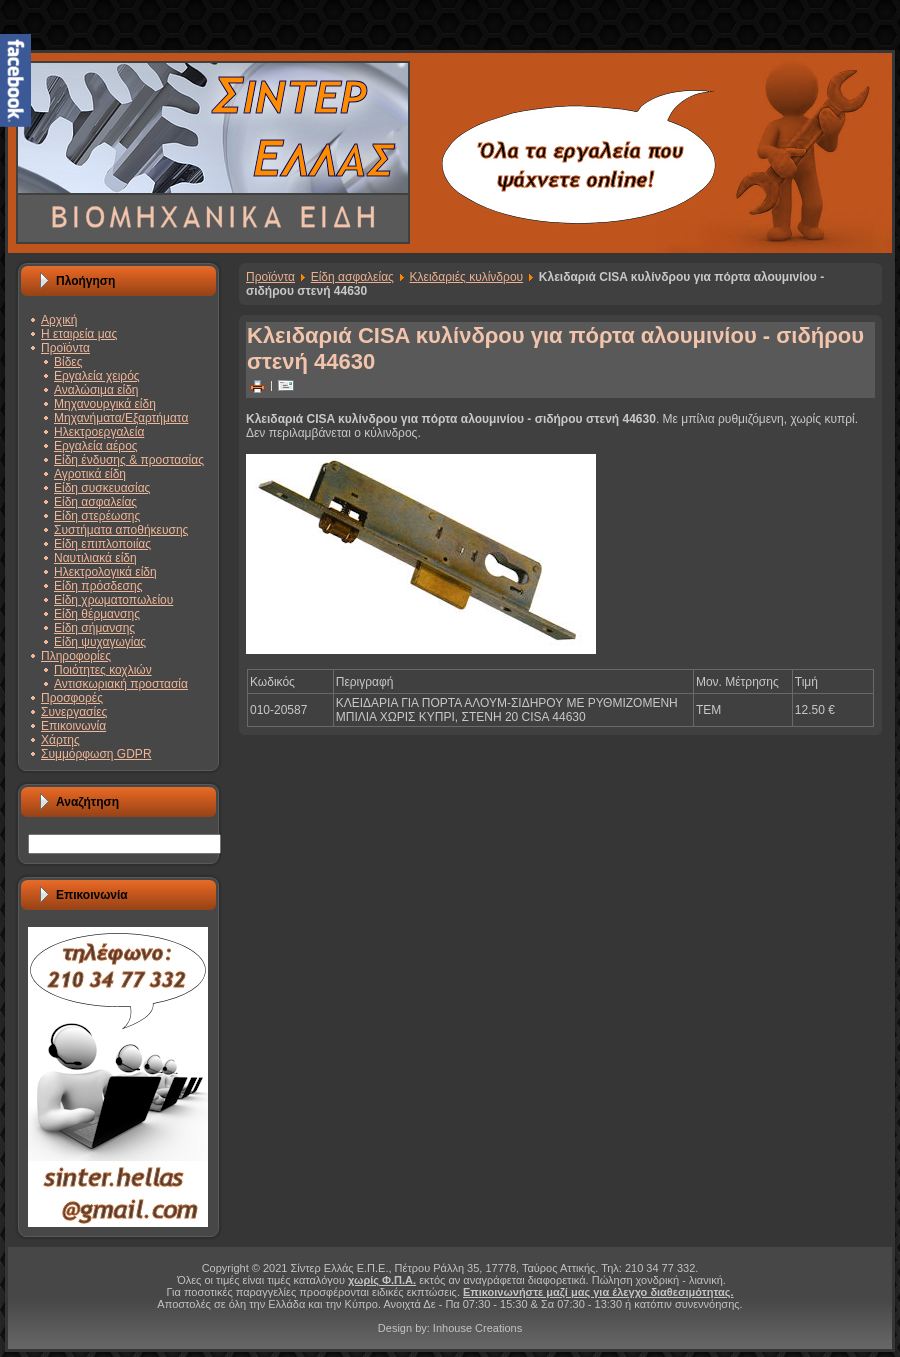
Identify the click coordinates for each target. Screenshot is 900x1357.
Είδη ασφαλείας (95, 502)
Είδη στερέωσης (97, 516)
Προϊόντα (65, 348)
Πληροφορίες (76, 656)
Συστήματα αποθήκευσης (121, 530)
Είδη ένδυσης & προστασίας (129, 460)
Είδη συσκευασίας (102, 488)
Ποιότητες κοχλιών (103, 670)
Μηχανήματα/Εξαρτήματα (121, 418)
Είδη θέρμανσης (97, 614)
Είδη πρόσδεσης (98, 586)
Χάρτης (60, 740)
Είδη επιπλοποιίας (102, 544)
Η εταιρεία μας (79, 334)
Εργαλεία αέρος (96, 446)
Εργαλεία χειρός (97, 376)
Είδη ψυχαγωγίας (100, 642)
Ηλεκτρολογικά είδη (105, 572)
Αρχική (59, 320)
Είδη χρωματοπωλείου (113, 600)
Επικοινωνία (73, 726)
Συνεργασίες (74, 712)
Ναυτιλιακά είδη (95, 558)
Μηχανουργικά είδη (105, 404)
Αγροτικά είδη (90, 474)
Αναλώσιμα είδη (96, 390)
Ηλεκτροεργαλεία (99, 432)
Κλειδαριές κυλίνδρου (467, 277)
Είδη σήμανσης (94, 628)
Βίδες (68, 362)
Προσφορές (72, 698)
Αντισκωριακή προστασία (121, 684)
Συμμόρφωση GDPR (96, 754)
